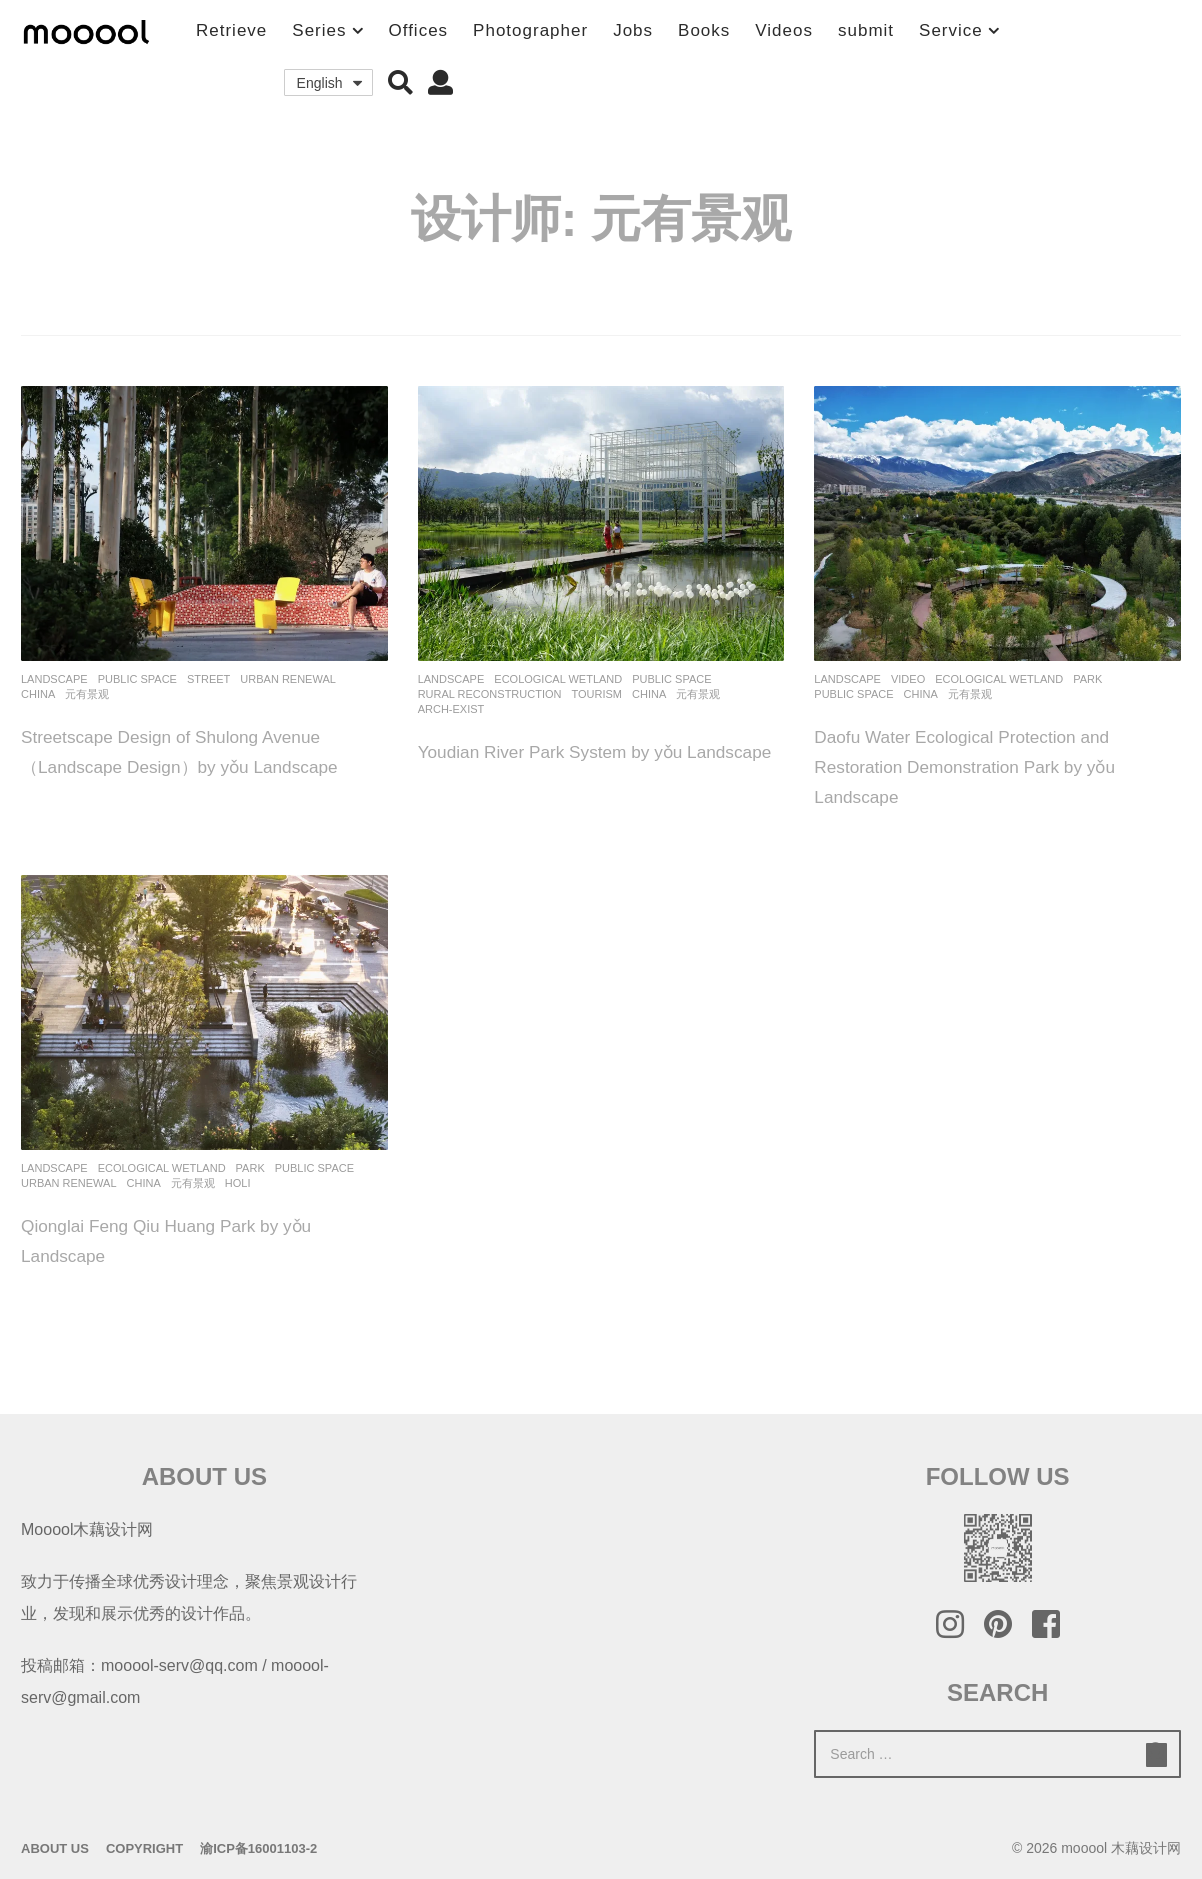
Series (319, 30)
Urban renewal (288, 679)
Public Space (137, 679)
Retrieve (231, 30)
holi (238, 1183)
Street (208, 679)
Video (908, 679)
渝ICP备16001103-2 (258, 1848)
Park (1087, 679)
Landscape (54, 679)
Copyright (144, 1848)
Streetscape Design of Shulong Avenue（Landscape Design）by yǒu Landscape (195, 766)
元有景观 (87, 694)
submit (866, 30)
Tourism (596, 694)
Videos (784, 30)
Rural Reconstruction (490, 694)
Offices (419, 30)
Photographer (530, 30)
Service (951, 30)
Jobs (633, 30)
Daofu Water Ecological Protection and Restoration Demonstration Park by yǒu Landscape (989, 766)
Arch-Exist (451, 709)
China (38, 694)
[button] (400, 83)
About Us (55, 1848)
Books (704, 30)
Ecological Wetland (558, 679)
